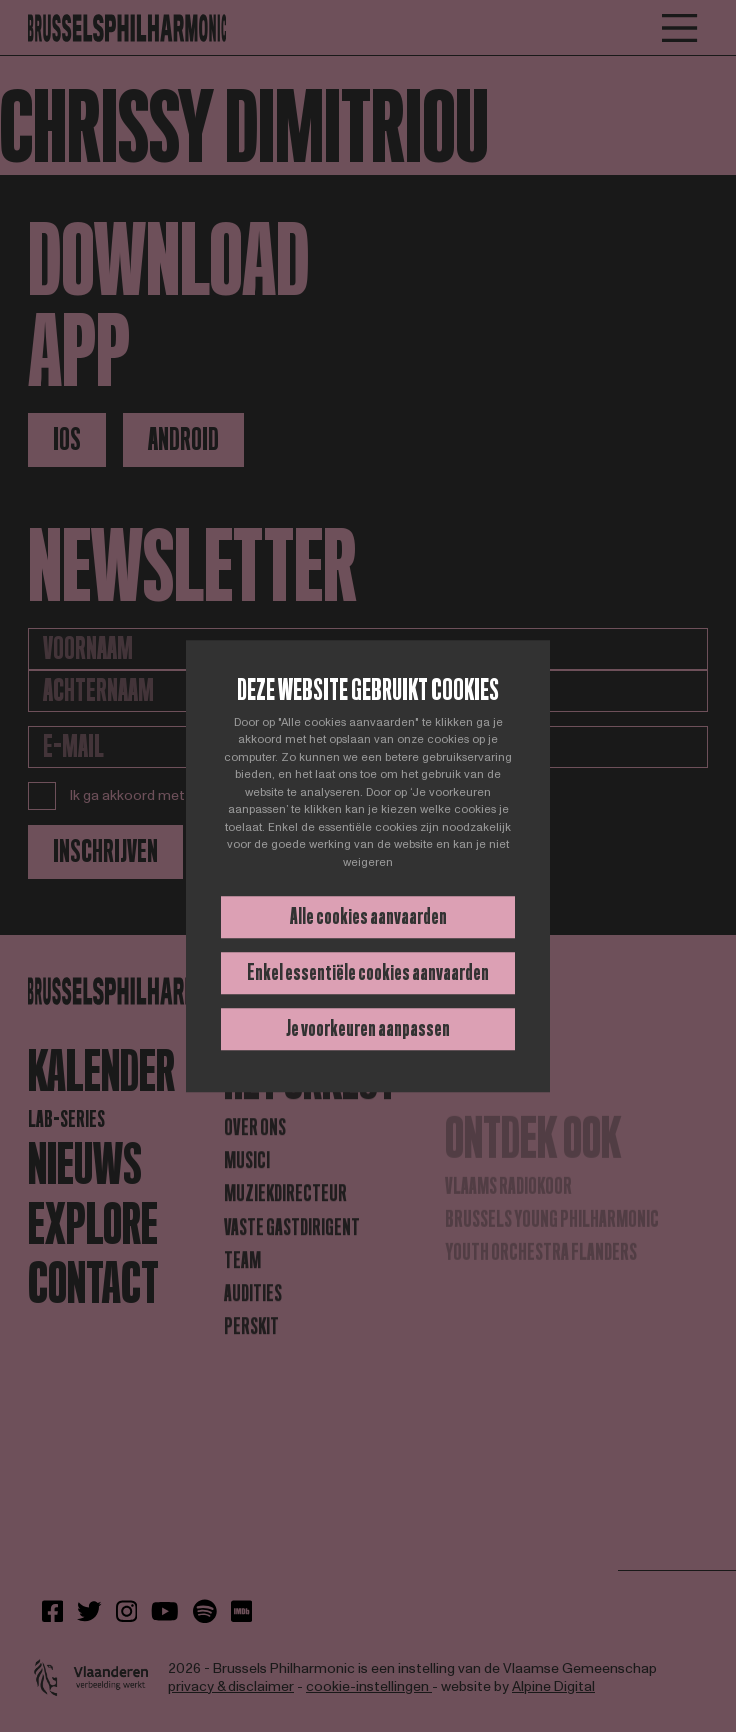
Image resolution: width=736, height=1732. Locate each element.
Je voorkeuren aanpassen (368, 1028)
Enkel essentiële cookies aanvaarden (368, 972)
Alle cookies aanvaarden (368, 916)
